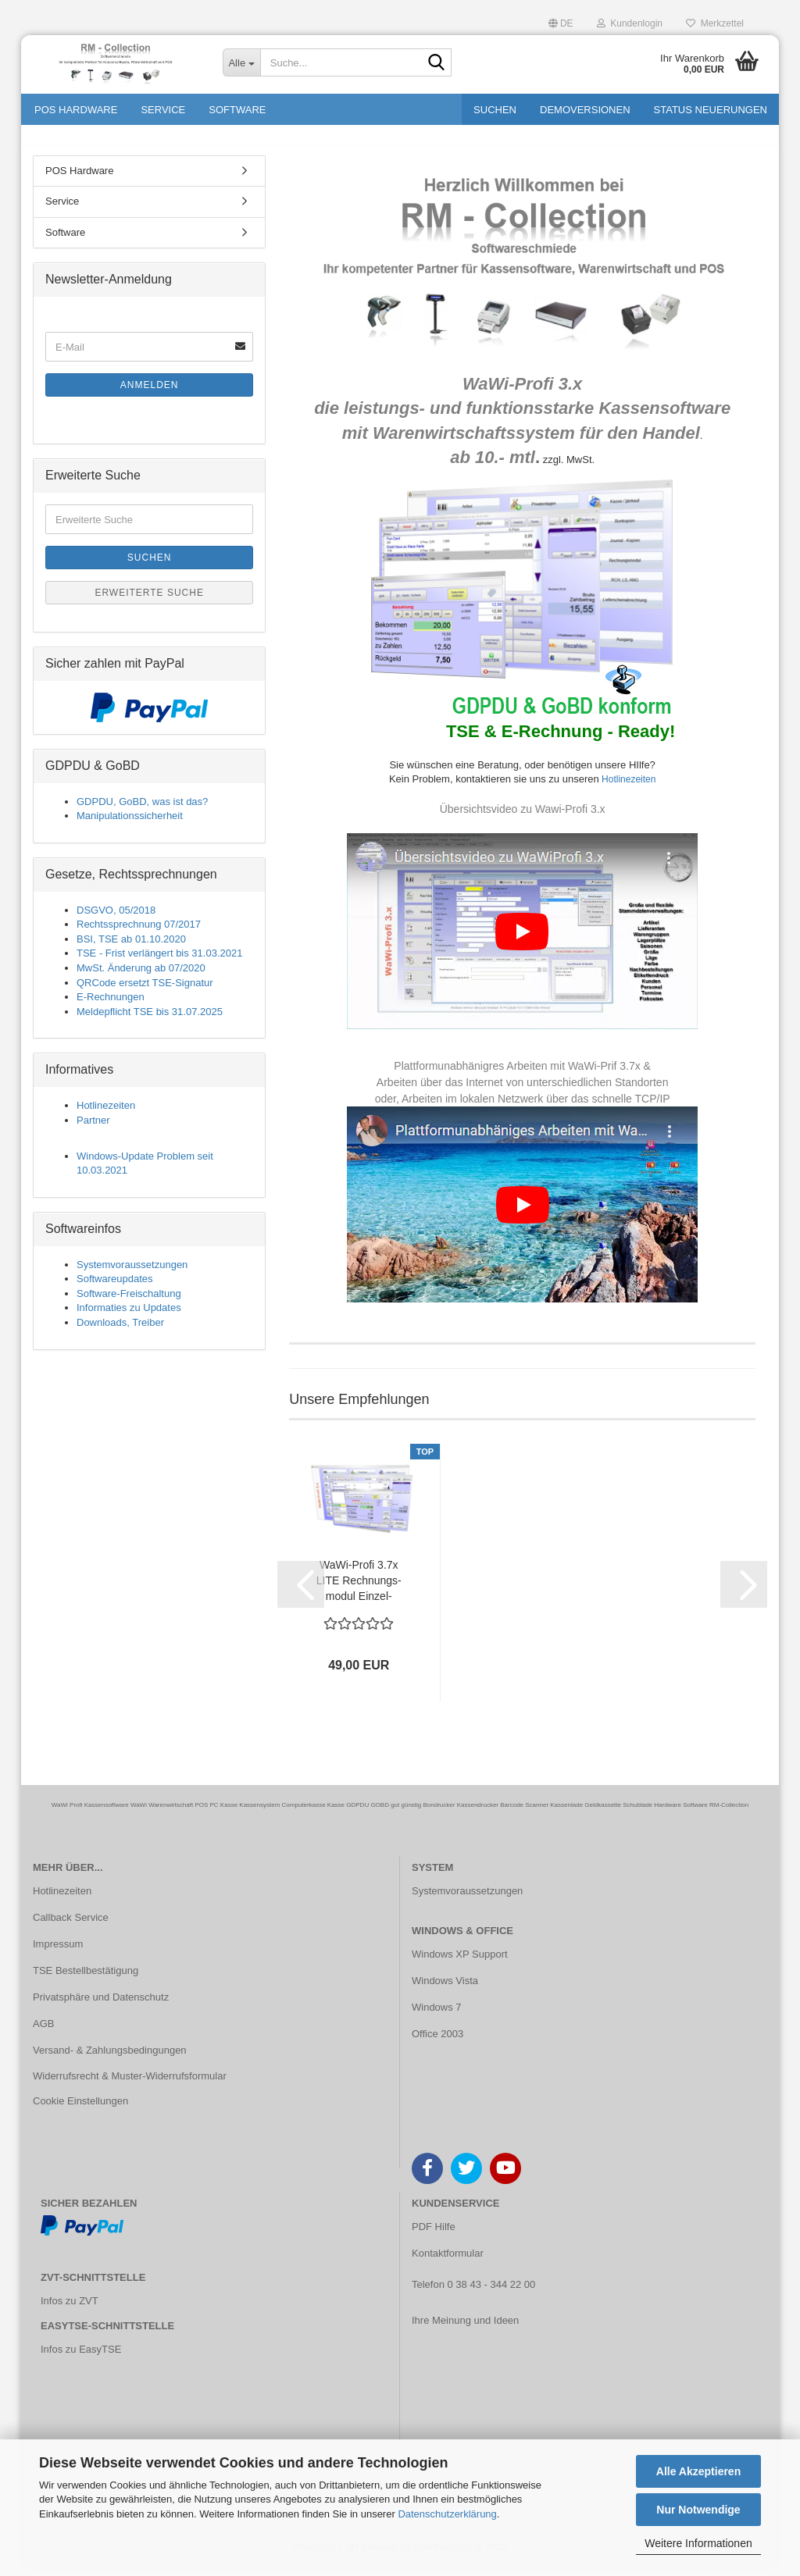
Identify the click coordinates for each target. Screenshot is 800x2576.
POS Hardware (75, 110)
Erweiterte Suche (149, 601)
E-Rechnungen (111, 1005)
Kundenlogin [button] (629, 23)
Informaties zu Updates (129, 1317)
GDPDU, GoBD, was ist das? (142, 810)
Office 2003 (437, 2042)
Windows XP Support (460, 1963)
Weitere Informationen (698, 2543)
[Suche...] (241, 62)
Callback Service (71, 1926)
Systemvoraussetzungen (132, 1273)
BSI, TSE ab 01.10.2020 (131, 947)
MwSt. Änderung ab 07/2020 (141, 976)
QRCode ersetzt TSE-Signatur (145, 991)
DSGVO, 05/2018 (116, 919)
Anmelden (149, 394)
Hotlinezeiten (627, 787)
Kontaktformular (448, 2262)
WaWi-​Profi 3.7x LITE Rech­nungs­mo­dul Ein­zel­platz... (359, 1589)
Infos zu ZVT (69, 2309)
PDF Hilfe (433, 2235)
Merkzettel (715, 23)
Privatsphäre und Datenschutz (101, 2005)
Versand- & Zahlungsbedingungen (110, 2059)
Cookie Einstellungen (80, 2110)
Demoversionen (585, 110)
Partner (93, 1129)
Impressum (58, 1952)
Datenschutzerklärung (447, 2514)
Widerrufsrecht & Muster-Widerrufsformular (130, 2085)
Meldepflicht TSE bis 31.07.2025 (150, 1020)
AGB (43, 2032)
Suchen (494, 110)
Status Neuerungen (710, 110)
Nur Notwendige (698, 2509)
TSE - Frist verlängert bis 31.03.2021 (159, 962)
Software (237, 110)
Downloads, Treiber (120, 1331)
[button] (561, 21)
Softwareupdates (115, 1288)
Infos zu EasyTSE (81, 2358)
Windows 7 (437, 2016)
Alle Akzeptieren (698, 2471)
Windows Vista (445, 1989)
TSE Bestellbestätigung (85, 1979)
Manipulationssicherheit (130, 825)
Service (163, 110)
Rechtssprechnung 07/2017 (139, 933)
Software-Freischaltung (129, 1302)
